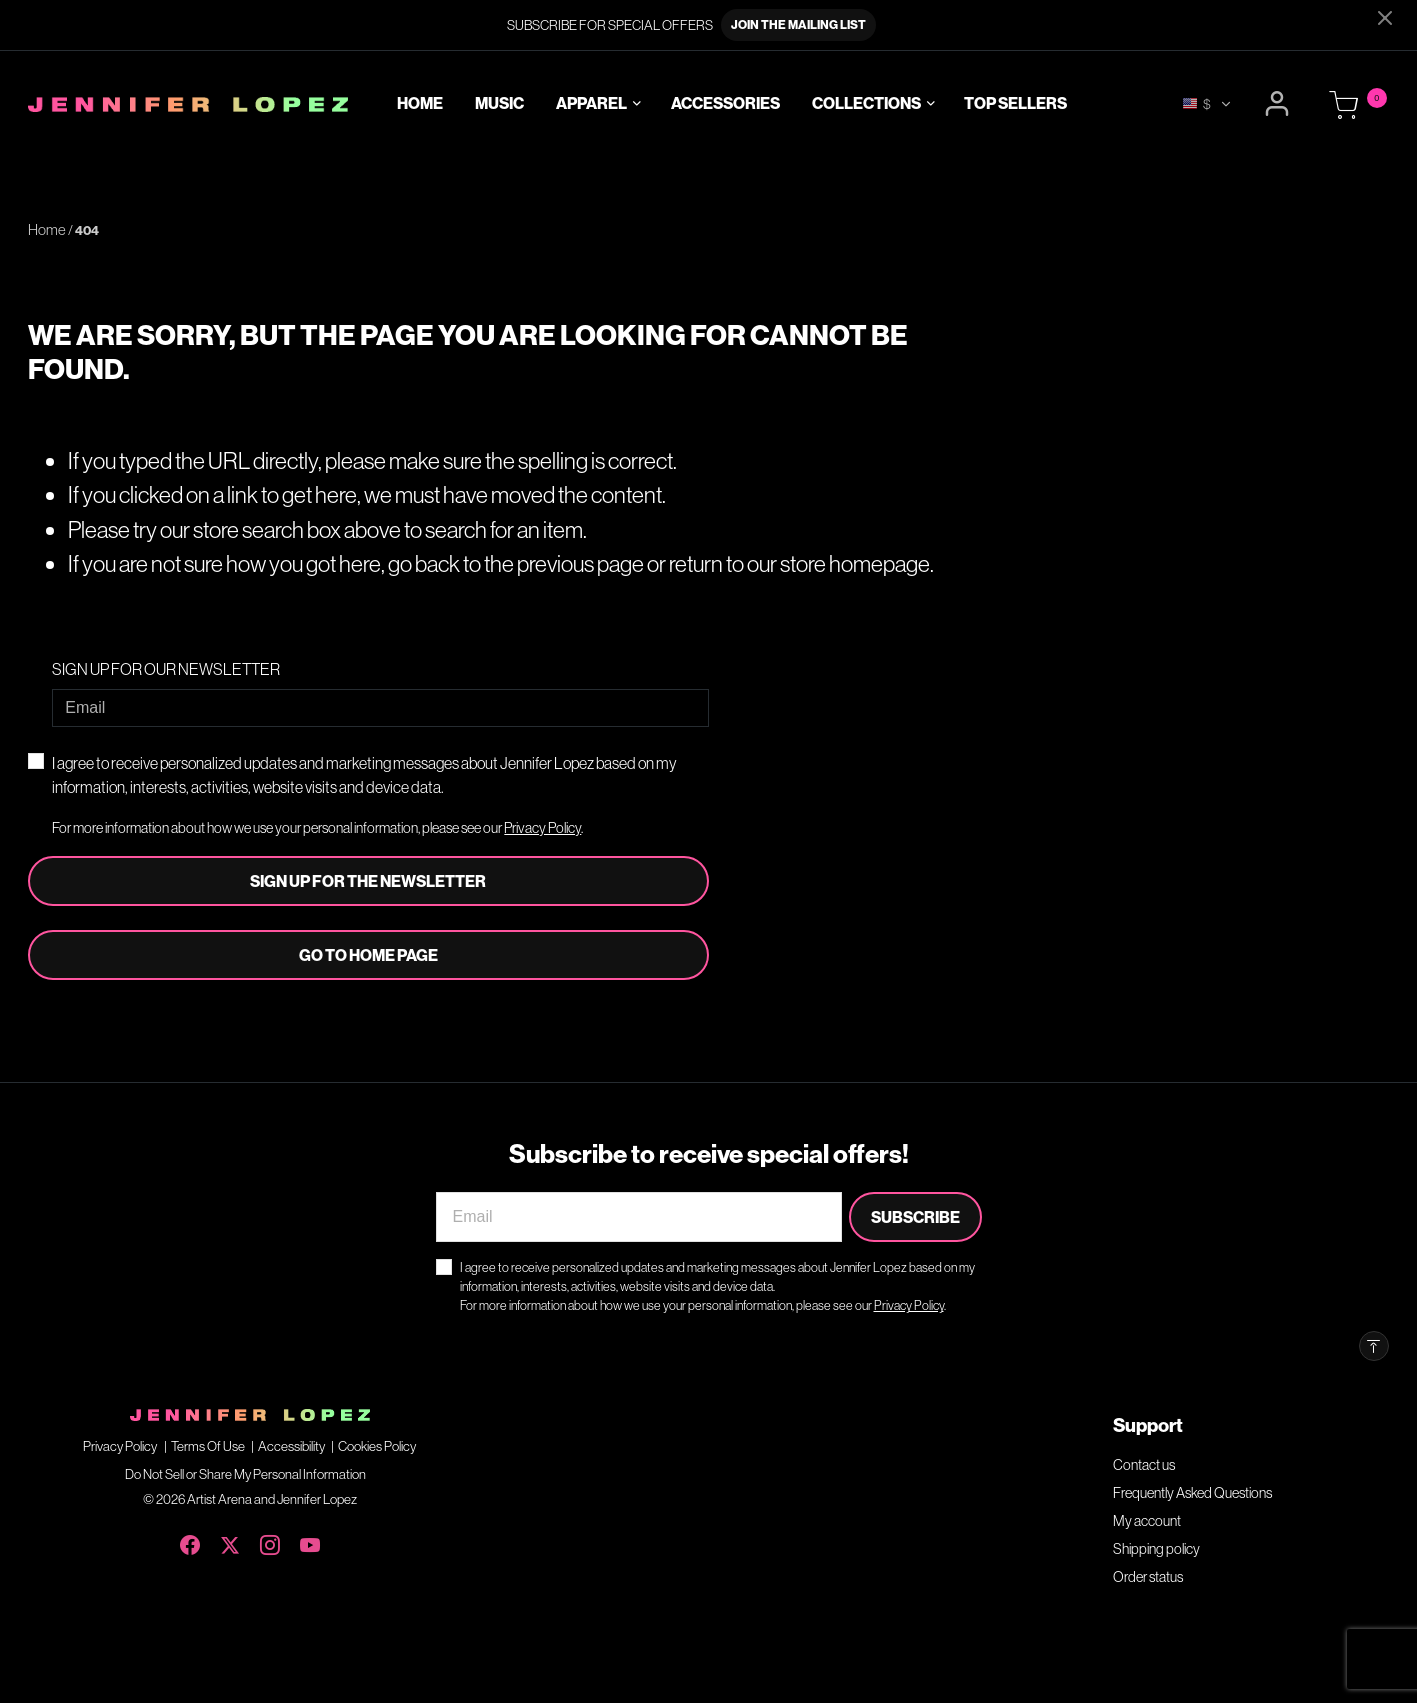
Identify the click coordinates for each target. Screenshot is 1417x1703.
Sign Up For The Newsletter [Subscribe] (368, 881)
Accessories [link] (725, 104)
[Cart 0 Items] (1344, 106)
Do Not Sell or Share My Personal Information (245, 1474)
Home (47, 229)
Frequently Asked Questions (1192, 1493)
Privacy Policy (542, 828)
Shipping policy (1156, 1549)
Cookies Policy (377, 1446)
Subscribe (915, 1217)
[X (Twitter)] (230, 1541)
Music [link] (499, 104)
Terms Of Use (208, 1446)
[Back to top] (1374, 1346)
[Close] (1385, 17)
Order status (1148, 1577)
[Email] (380, 708)
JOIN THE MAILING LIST (798, 24)
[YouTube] (310, 1541)
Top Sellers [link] (1015, 104)
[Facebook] (190, 1541)
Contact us (1144, 1465)
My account (1147, 1521)
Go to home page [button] (368, 955)
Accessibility (291, 1446)
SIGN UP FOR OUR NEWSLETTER (166, 669)
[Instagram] (270, 1541)
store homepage (855, 563)
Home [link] (420, 104)
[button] (1279, 104)
